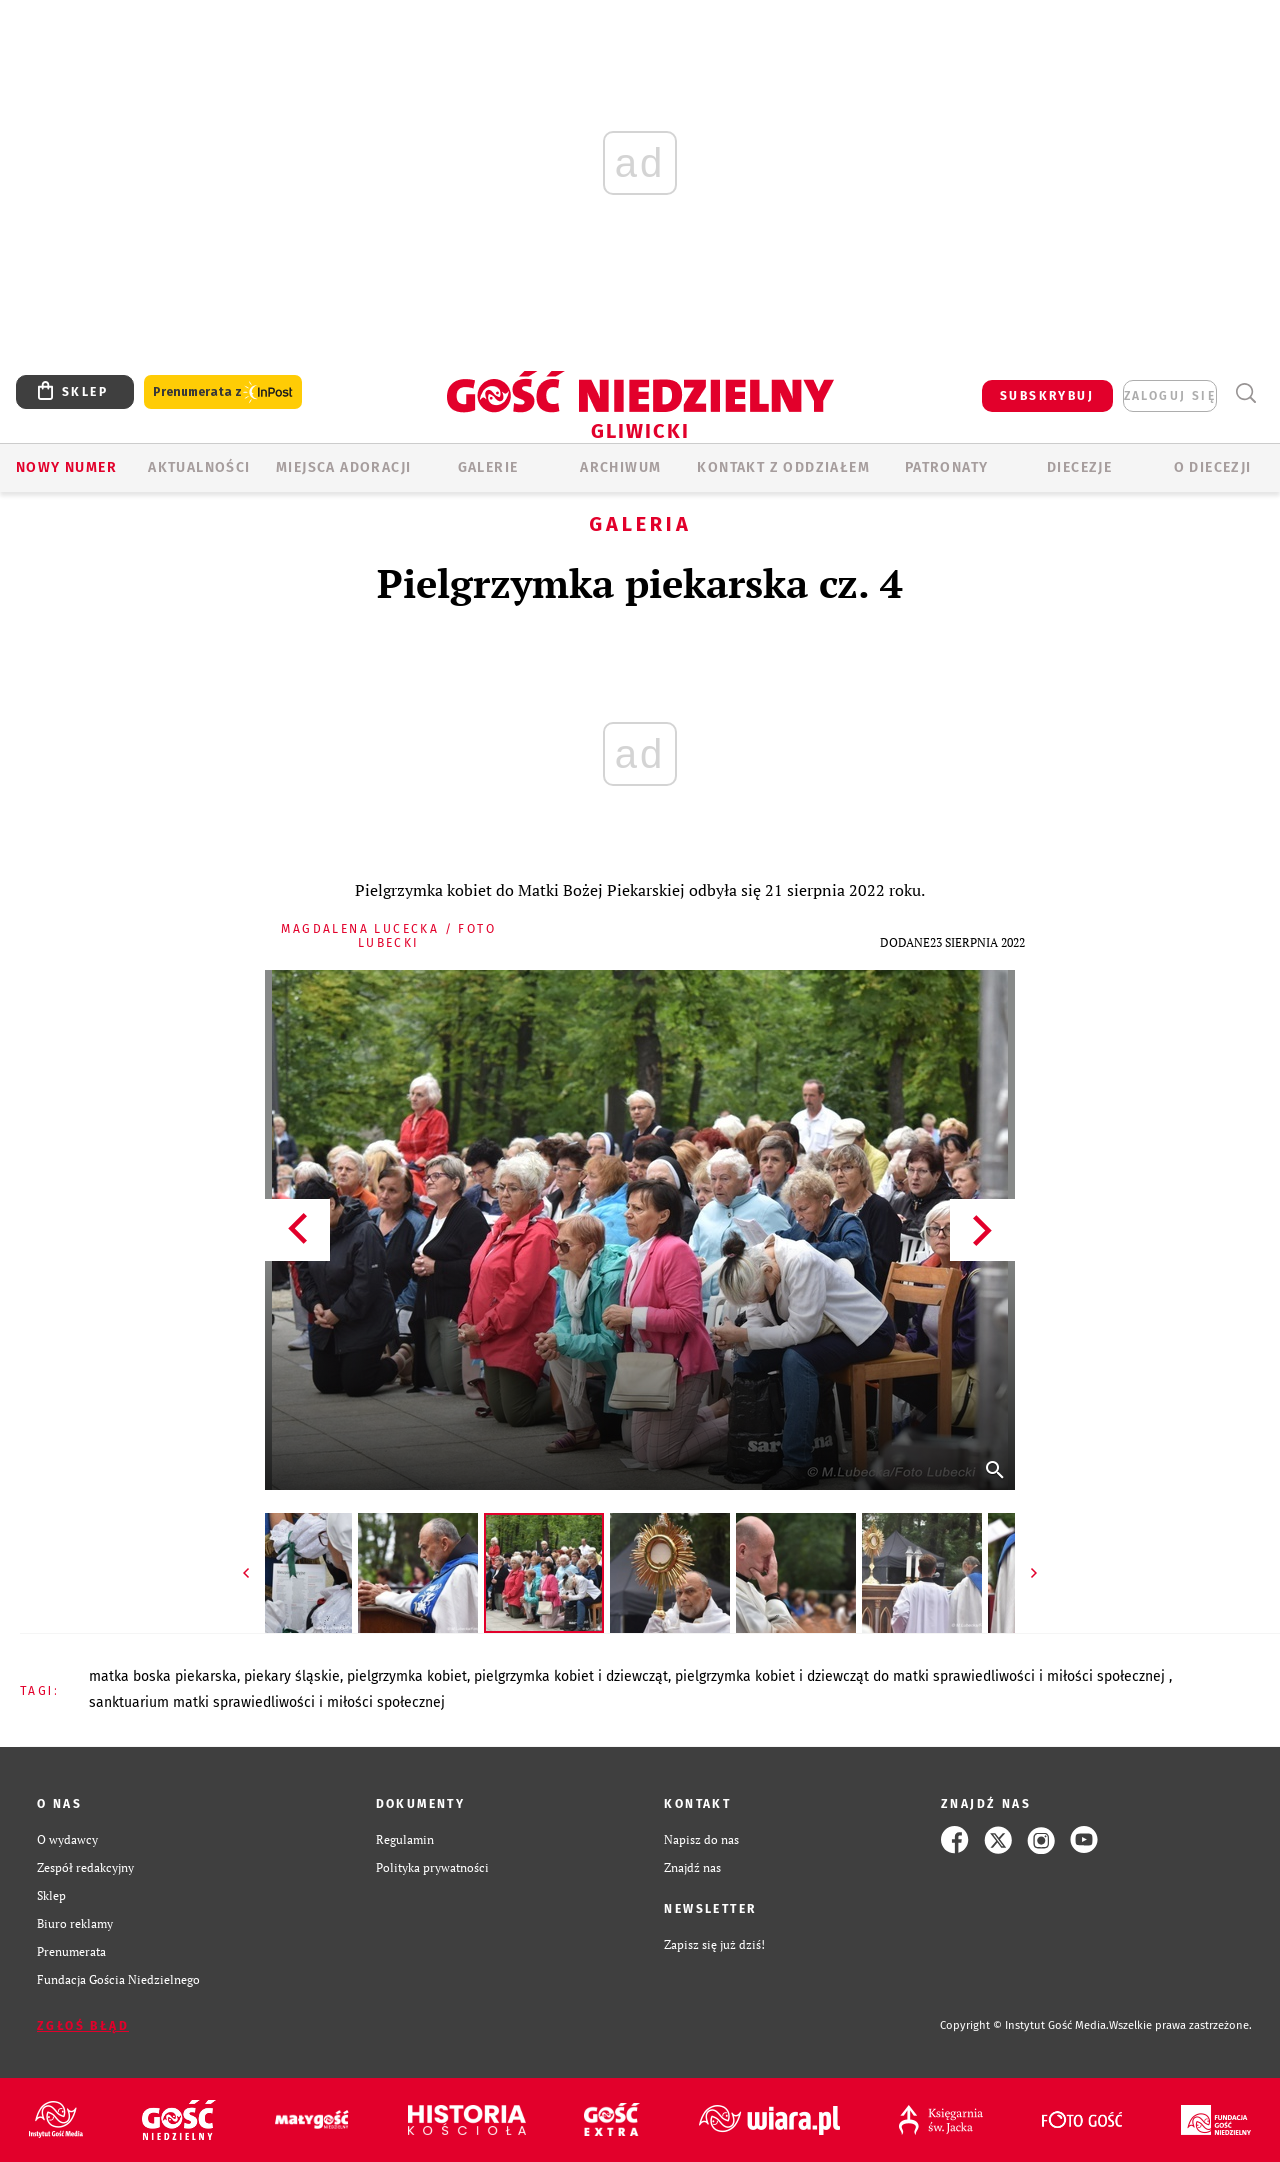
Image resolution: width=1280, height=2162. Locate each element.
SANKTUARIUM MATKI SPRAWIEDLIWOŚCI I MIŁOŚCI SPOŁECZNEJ (267, 1702)
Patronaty (947, 467)
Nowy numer (66, 467)
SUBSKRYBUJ (1047, 396)
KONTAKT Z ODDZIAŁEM (783, 467)
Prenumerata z (223, 392)
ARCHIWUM (620, 467)
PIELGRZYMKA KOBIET (407, 1676)
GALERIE (488, 467)
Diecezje (1079, 467)
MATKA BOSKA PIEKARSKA (163, 1676)
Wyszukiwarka (1245, 393)
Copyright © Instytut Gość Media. (1024, 2025)
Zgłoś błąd (83, 2026)
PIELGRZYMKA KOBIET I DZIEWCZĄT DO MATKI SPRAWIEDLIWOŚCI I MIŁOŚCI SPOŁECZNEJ (922, 1676)
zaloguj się (1170, 396)
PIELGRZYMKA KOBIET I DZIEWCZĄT (571, 1676)
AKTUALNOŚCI (199, 467)
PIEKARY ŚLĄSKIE (292, 1676)
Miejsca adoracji (343, 467)
